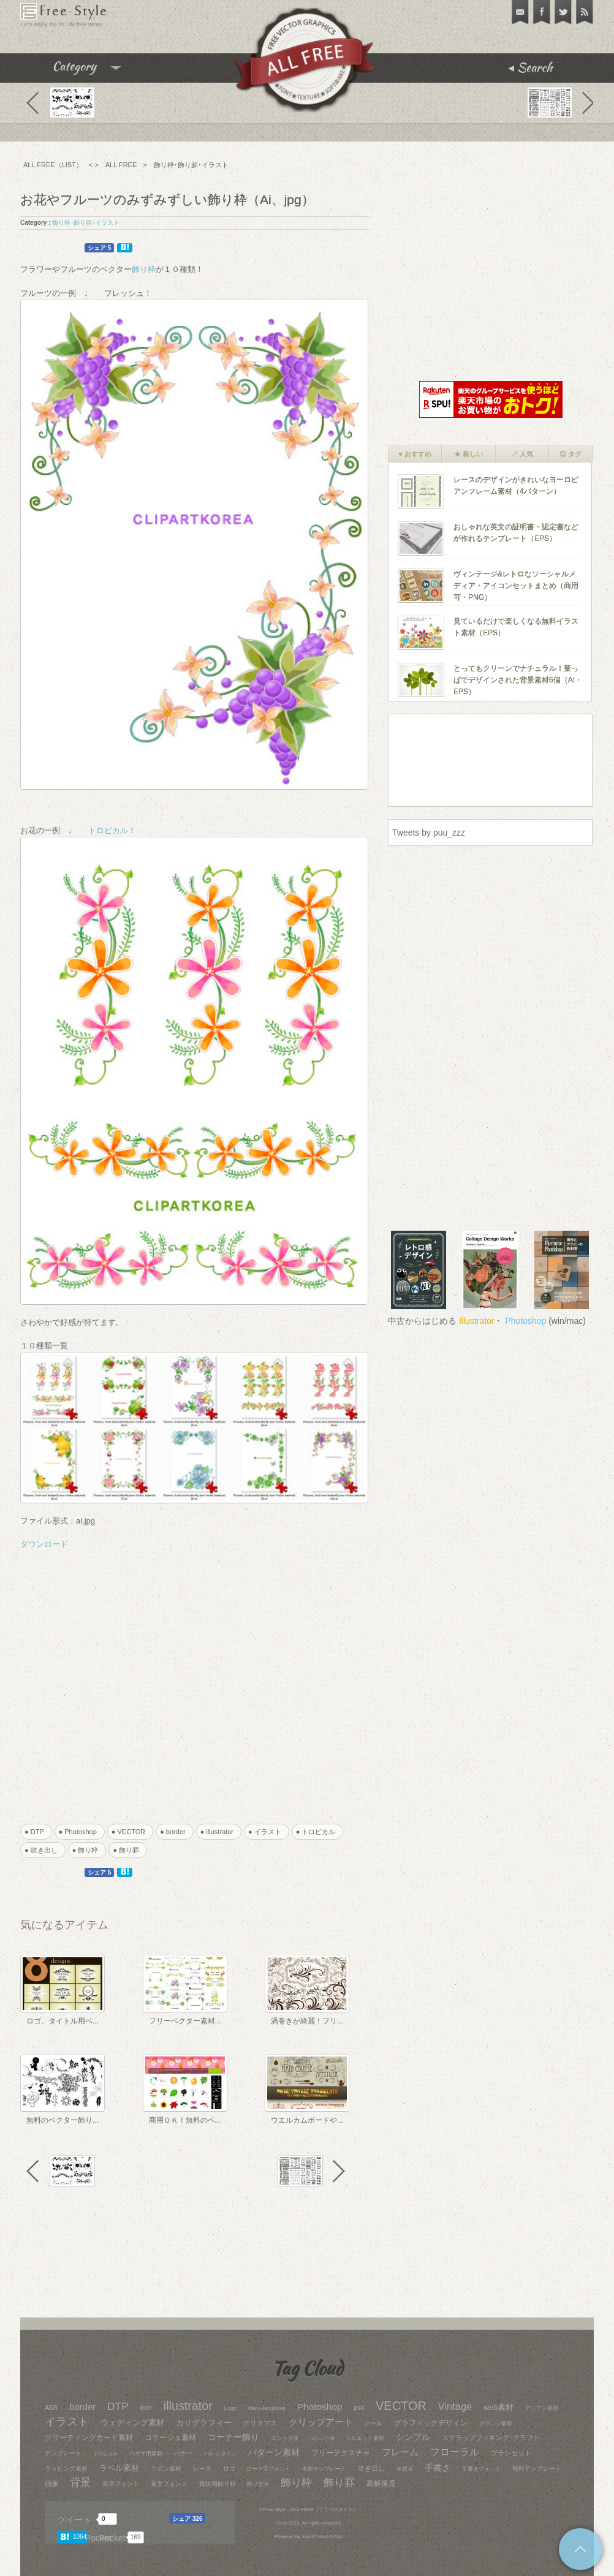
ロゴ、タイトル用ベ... (62, 2021)
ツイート (74, 2520)
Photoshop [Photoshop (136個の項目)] (320, 2406)
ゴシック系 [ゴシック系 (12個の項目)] (322, 2438)
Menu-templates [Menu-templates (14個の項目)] (267, 2408)
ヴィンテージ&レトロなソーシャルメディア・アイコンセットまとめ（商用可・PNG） (515, 585)
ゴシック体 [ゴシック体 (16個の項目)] (284, 2438)
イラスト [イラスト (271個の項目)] (67, 2421)
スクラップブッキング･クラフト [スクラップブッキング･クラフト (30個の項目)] (491, 2437)
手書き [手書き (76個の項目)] (437, 2467)
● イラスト (268, 1831)
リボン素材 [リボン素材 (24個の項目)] (166, 2468)
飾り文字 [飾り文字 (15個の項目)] (258, 2484)
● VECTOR (132, 1831)
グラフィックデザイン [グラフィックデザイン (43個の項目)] (431, 2423)
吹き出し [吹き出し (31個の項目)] (371, 2468)
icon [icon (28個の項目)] (146, 2407)
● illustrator (220, 1831)
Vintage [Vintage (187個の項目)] (455, 2406)
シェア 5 (99, 247)
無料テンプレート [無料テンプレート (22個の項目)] (536, 2468)
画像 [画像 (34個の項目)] (51, 2483)
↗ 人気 (522, 454)
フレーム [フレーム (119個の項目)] (400, 2452)
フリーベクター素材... (185, 2021)
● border (176, 1831)
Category (99, 70)
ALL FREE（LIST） (53, 164)
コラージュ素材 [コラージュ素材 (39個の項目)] (170, 2437)
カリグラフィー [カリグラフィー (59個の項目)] (204, 2422)
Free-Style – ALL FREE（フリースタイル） (310, 2509)
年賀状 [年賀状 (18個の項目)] (404, 2469)
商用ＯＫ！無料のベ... (185, 2120)
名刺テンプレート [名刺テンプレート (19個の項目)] (324, 2469)
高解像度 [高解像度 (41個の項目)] (381, 2483)
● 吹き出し (44, 1850)
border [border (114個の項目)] (82, 2407)
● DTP (38, 1831)
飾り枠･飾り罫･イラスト (191, 164)
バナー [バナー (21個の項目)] (183, 2453)
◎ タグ (570, 454)
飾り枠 (144, 269)
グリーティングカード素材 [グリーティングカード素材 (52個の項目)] (89, 2437)
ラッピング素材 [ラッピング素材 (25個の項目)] (66, 2468)
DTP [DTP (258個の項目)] (118, 2406)
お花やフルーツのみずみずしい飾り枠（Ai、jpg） (167, 199)
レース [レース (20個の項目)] (202, 2468)
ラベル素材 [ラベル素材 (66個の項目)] (119, 2467)
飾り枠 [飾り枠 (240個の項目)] (296, 2482)
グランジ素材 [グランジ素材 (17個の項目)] (495, 2423)
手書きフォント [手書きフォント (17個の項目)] (481, 2469)
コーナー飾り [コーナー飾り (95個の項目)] (233, 2437)
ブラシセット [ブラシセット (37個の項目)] (511, 2453)
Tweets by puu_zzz (428, 832)
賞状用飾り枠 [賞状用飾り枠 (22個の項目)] (217, 2483)
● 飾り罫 (129, 1850)
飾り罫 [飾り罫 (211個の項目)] (339, 2482)
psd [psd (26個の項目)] (359, 2407)
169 (135, 2537)
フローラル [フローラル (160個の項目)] (454, 2452)
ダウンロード (44, 1544)
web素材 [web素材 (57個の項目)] (498, 2407)
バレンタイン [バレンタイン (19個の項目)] (220, 2453)
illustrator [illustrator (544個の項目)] (188, 2405)
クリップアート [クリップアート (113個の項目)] (321, 2422)
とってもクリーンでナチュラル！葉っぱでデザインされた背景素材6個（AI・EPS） (517, 679)
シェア (187, 2518)
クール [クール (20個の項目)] (373, 2423)
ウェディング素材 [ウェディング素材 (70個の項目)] (132, 2422)
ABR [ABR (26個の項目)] (51, 2407)
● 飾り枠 (88, 1850)
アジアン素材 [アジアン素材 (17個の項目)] (541, 2408)
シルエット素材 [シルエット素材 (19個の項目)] (365, 2438)
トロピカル (108, 830)
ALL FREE (121, 164)
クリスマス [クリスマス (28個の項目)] (260, 2423)
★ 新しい (468, 454)
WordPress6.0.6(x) (322, 2536)
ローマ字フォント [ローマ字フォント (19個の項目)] (268, 2469)
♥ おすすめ (414, 454)
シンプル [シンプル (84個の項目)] (413, 2437)
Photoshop (525, 1321)
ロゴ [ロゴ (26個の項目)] (229, 2468)
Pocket (112, 2538)
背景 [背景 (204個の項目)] (80, 2482)
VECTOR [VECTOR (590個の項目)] (401, 2405)
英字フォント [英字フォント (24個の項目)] (120, 2483)
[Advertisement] (177, 1678)
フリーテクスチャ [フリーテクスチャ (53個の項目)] (340, 2453)
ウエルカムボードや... (307, 2120)
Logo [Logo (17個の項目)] (230, 2408)
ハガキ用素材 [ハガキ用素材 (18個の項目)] (145, 2453)
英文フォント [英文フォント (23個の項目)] (169, 2483)
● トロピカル (319, 1831)
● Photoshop (81, 1831)
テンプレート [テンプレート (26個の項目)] (63, 2453)
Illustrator (477, 1321)
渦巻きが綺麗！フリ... (307, 2021)
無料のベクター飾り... (62, 2120)
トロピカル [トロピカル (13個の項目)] (105, 2454)
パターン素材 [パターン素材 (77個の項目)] (274, 2452)
